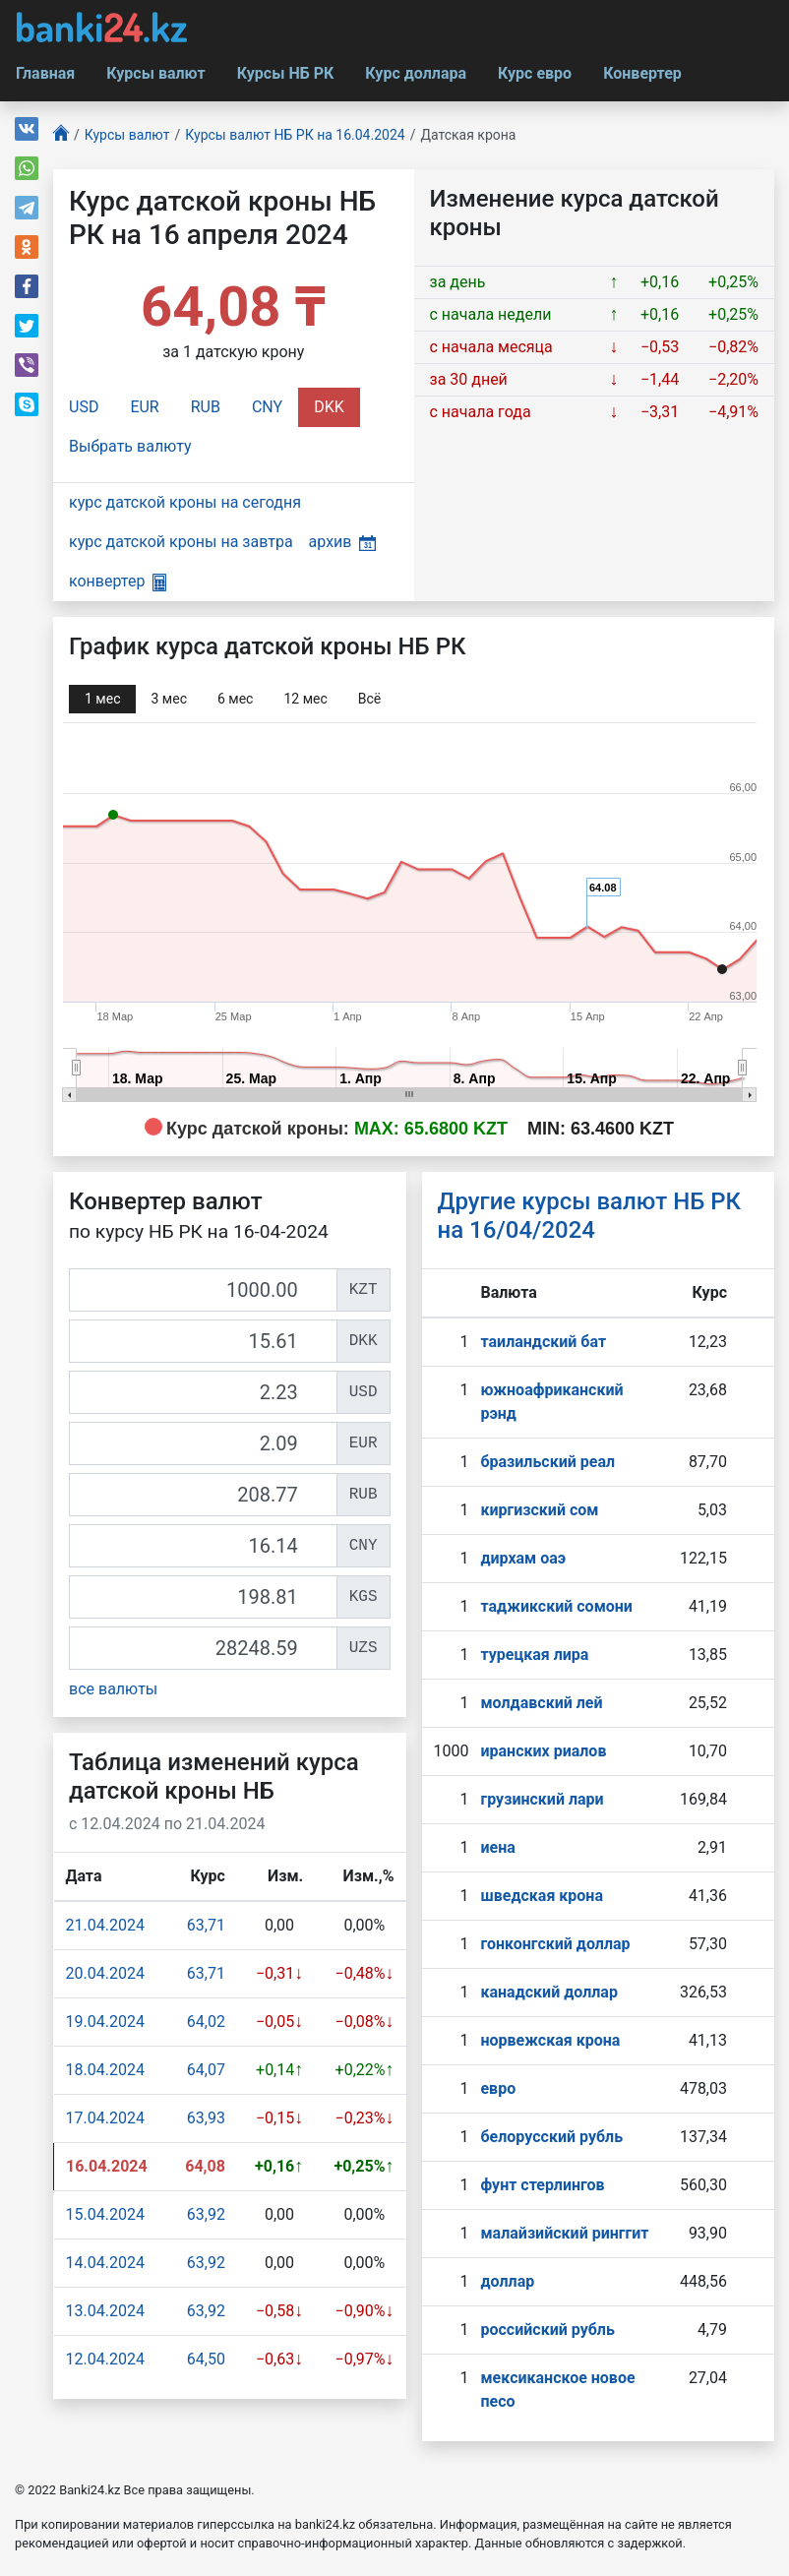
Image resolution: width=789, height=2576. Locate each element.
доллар (507, 2281)
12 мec (305, 698)
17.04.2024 (105, 2118)
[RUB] (203, 1494)
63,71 (206, 1925)
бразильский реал (547, 1461)
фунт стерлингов (542, 2185)
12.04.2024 (105, 2359)
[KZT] (203, 1290)
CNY (267, 407)
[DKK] (203, 1341)
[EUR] (203, 1443)
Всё (369, 698)
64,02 (206, 2021)
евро (498, 2088)
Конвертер (642, 73)
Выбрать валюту (130, 446)
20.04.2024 (105, 1973)
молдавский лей (541, 1702)
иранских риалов (543, 1751)
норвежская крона (550, 2040)
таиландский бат (543, 1341)
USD (83, 407)
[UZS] (203, 1648)
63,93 (206, 2118)
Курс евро (535, 73)
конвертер (117, 581)
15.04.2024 (105, 2214)
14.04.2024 (105, 2262)
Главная (45, 73)
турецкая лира (534, 1654)
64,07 (206, 2069)
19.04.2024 (105, 2021)
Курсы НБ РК (285, 73)
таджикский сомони (556, 1606)
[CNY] (203, 1545)
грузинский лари (541, 1799)
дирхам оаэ (523, 1558)
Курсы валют (155, 73)
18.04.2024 (105, 2069)
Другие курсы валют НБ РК (590, 1216)
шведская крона (541, 1895)
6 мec (235, 698)
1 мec (102, 698)
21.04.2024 (105, 1925)
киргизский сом (539, 1510)
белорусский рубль (551, 2136)
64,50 (206, 2359)
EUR (144, 407)
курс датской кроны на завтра (181, 541)
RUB (205, 407)
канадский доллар (548, 1992)
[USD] (203, 1392)
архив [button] (342, 541)
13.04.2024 (105, 2310)
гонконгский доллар (555, 1943)
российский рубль (547, 2329)
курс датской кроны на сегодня (185, 502)
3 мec (168, 698)
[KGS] (203, 1597)
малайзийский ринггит (564, 2233)
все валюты (113, 1689)
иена (497, 1847)
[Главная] (61, 135)
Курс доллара (415, 73)
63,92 (206, 2214)
